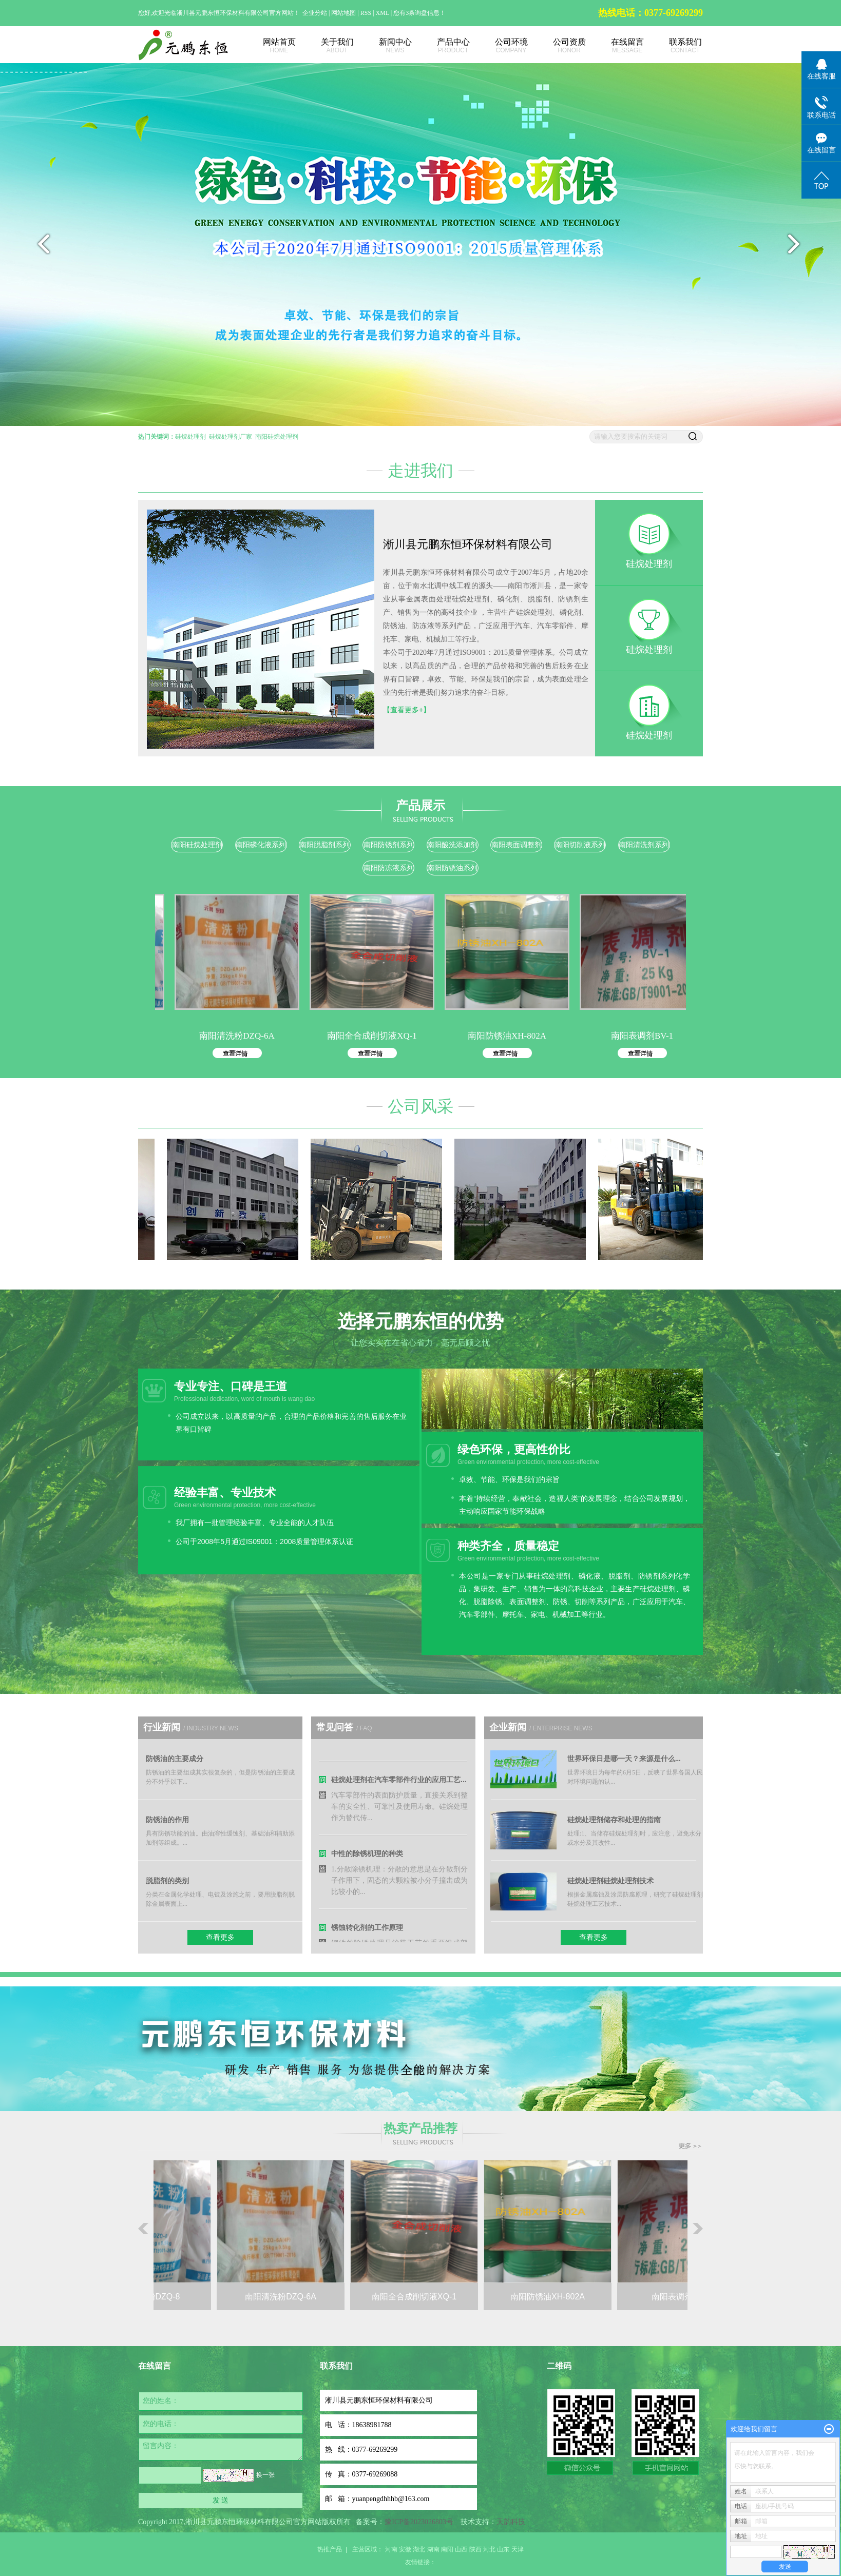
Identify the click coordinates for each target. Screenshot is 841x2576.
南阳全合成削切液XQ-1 (383, 1036)
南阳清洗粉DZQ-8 (154, 2296)
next (800, 248)
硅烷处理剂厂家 (230, 436)
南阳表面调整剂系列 (516, 846)
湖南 (433, 2549)
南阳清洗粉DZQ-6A (247, 1036)
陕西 (475, 2549)
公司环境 (500, 45)
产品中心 (442, 45)
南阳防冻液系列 (389, 868)
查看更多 (220, 1937)
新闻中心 (384, 45)
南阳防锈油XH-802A (518, 1036)
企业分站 (314, 12)
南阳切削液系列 (580, 845)
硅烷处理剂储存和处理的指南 (614, 1820)
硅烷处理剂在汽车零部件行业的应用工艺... (399, 1786)
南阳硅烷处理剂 (276, 436)
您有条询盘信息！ (419, 12)
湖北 (419, 2549)
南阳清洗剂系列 (644, 845)
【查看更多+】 (406, 710)
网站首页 (268, 45)
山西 (461, 2549)
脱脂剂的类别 (167, 1881)
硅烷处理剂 (190, 436)
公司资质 (558, 45)
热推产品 (329, 2549)
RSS (365, 12)
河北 (489, 2549)
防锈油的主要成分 (174, 1759)
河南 (391, 2549)
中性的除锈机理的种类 (367, 1860)
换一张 (265, 2475)
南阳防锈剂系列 (389, 845)
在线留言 (616, 45)
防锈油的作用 (167, 1820)
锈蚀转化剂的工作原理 (367, 1933)
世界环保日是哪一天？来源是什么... (624, 1759)
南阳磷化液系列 (261, 845)
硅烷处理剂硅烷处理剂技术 (610, 1881)
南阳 (447, 2549)
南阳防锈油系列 (452, 868)
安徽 (405, 2549)
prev (40, 248)
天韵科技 (510, 2522)
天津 (517, 2549)
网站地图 (344, 12)
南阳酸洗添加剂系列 (452, 846)
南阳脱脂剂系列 (324, 845)
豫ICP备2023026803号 (419, 2522)
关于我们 (326, 45)
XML (382, 12)
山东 (503, 2549)
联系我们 (674, 45)
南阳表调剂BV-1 (653, 1036)
